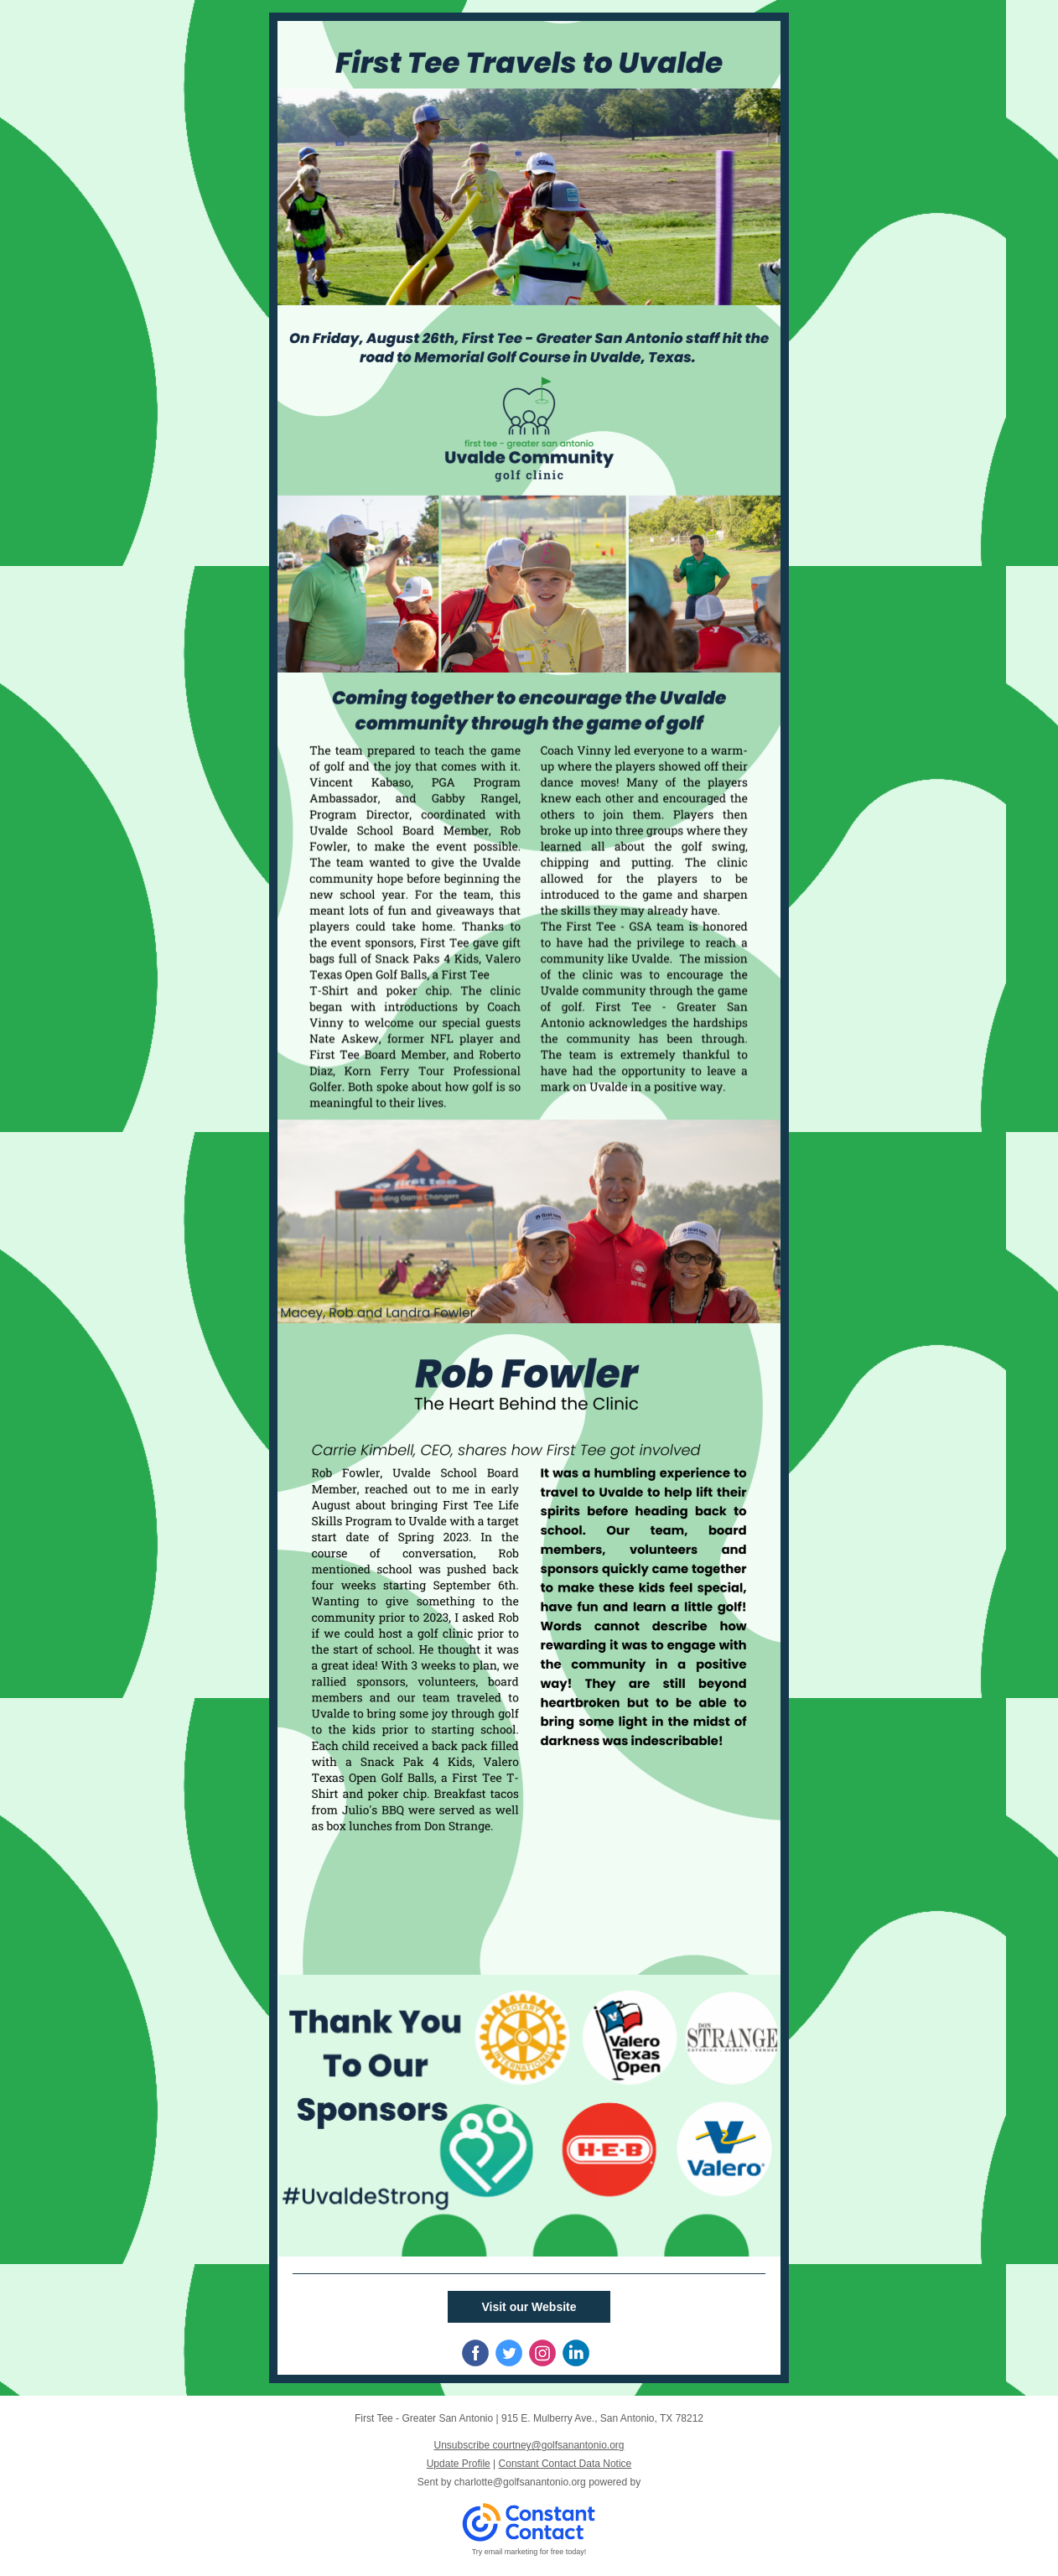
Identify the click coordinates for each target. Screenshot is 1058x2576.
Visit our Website (528, 2307)
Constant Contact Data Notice (565, 2464)
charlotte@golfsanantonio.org (520, 2482)
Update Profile (458, 2464)
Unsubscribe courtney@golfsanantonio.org (529, 2445)
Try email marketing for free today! (529, 2551)
